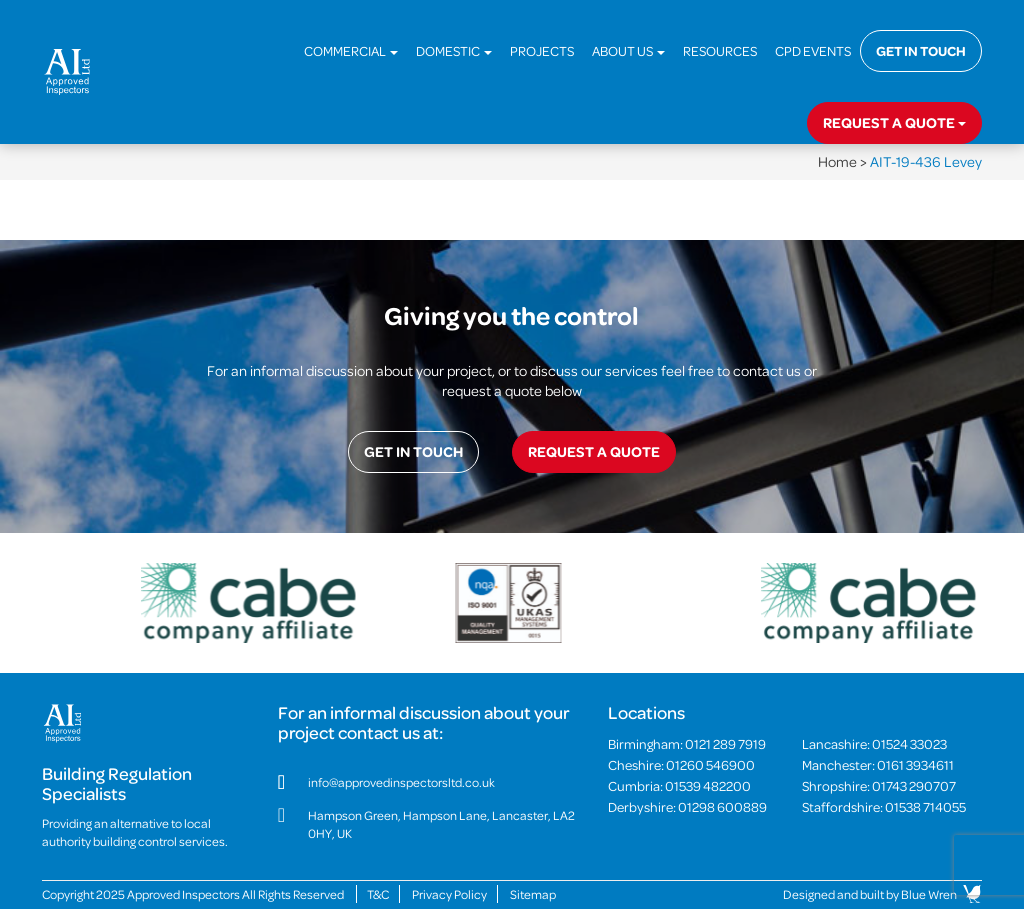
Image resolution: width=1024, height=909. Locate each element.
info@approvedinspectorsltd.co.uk (401, 782)
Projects (542, 50)
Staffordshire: (884, 806)
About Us (628, 50)
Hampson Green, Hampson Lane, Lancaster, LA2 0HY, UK (441, 824)
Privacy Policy (449, 894)
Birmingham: (687, 743)
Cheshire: (681, 764)
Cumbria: (679, 785)
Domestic (454, 50)
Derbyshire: (687, 806)
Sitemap (533, 894)
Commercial (351, 50)
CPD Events (813, 50)
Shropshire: (879, 785)
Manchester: (878, 764)
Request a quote (894, 122)
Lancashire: (874, 743)
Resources (720, 50)
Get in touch (921, 50)
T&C (378, 894)
